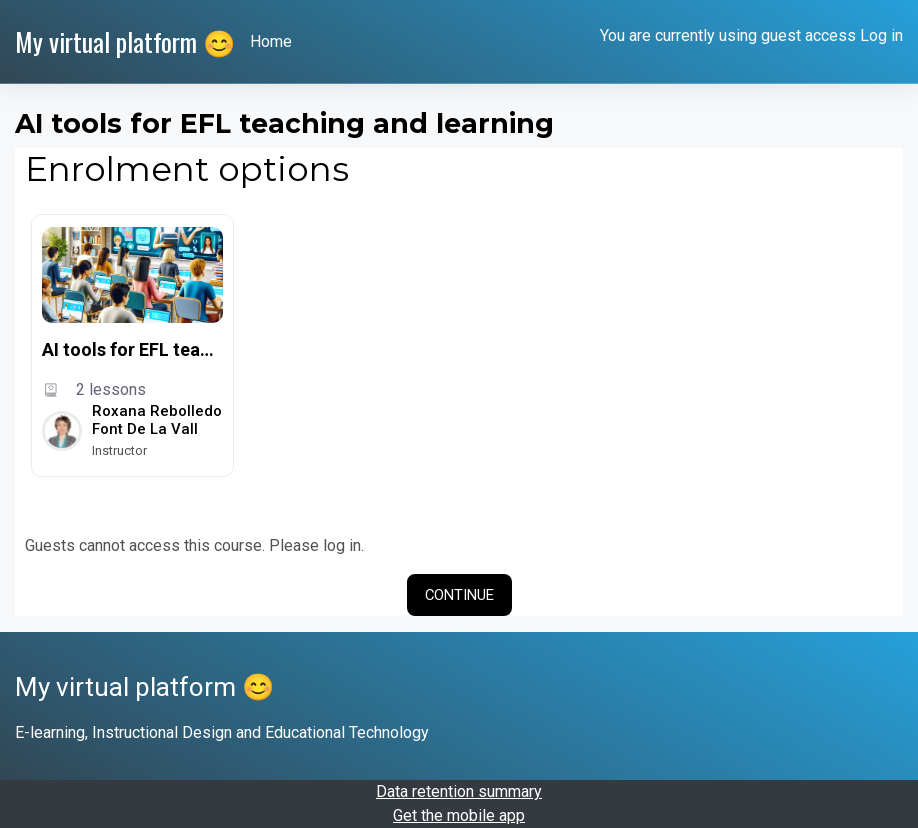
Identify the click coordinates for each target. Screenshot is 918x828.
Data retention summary (459, 791)
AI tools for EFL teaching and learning (132, 349)
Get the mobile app (459, 815)
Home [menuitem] (271, 41)
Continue (459, 595)
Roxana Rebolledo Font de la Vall (157, 420)
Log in (881, 35)
